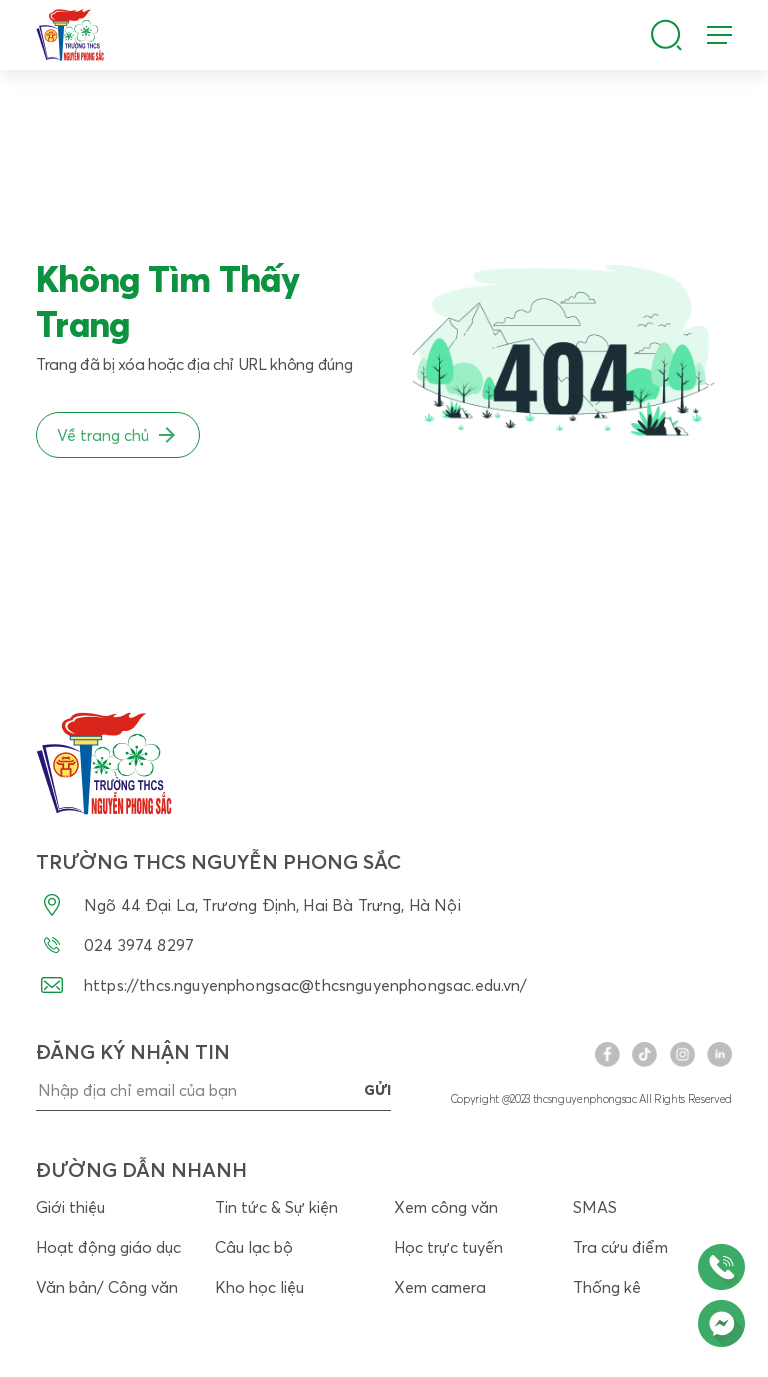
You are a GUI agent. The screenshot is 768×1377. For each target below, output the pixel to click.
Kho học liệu (259, 1287)
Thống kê (607, 1287)
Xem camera (440, 1287)
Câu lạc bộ (254, 1247)
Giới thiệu (70, 1207)
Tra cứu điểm (620, 1247)
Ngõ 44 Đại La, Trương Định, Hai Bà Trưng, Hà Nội (248, 905)
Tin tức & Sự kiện (276, 1207)
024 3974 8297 (115, 945)
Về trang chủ (118, 435)
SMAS (595, 1207)
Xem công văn (446, 1207)
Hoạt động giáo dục (108, 1247)
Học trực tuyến (448, 1247)
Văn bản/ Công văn (107, 1287)
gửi (377, 1090)
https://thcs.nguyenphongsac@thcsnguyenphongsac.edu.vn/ (282, 985)
